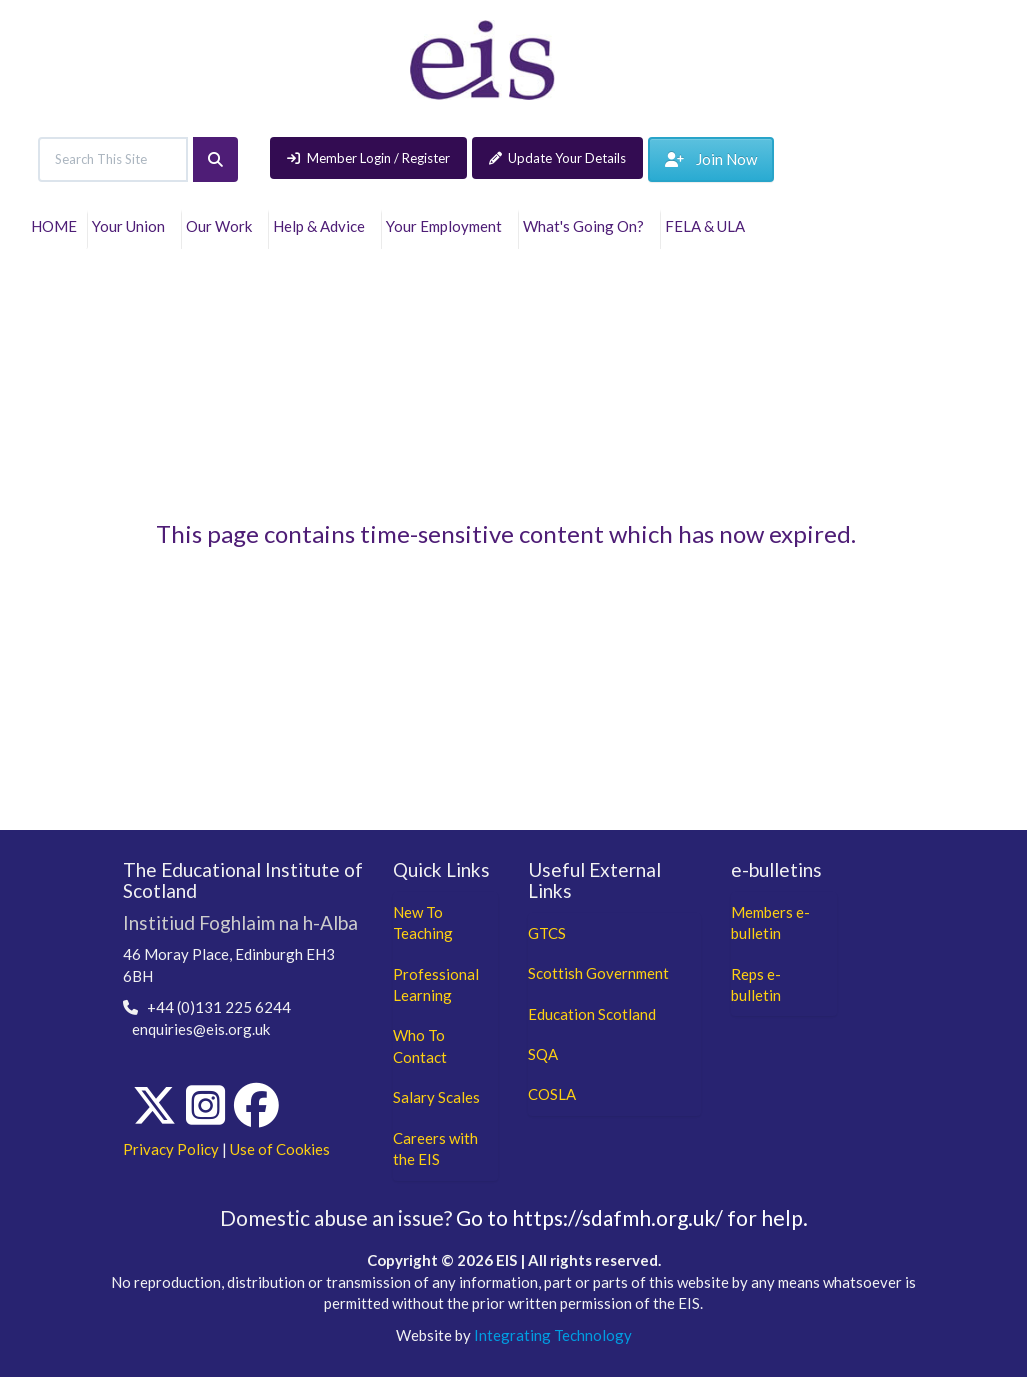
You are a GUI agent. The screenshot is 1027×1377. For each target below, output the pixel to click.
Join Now (711, 159)
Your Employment (447, 226)
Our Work (222, 226)
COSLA (552, 1094)
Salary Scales (436, 1097)
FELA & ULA (708, 226)
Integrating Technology (553, 1335)
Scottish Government (598, 973)
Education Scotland (592, 1014)
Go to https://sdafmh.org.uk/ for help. (632, 1217)
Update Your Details (558, 158)
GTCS (547, 933)
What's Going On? (586, 226)
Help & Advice (322, 226)
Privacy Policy (171, 1149)
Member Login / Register (368, 158)
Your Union (131, 226)
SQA (543, 1054)
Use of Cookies (280, 1149)
